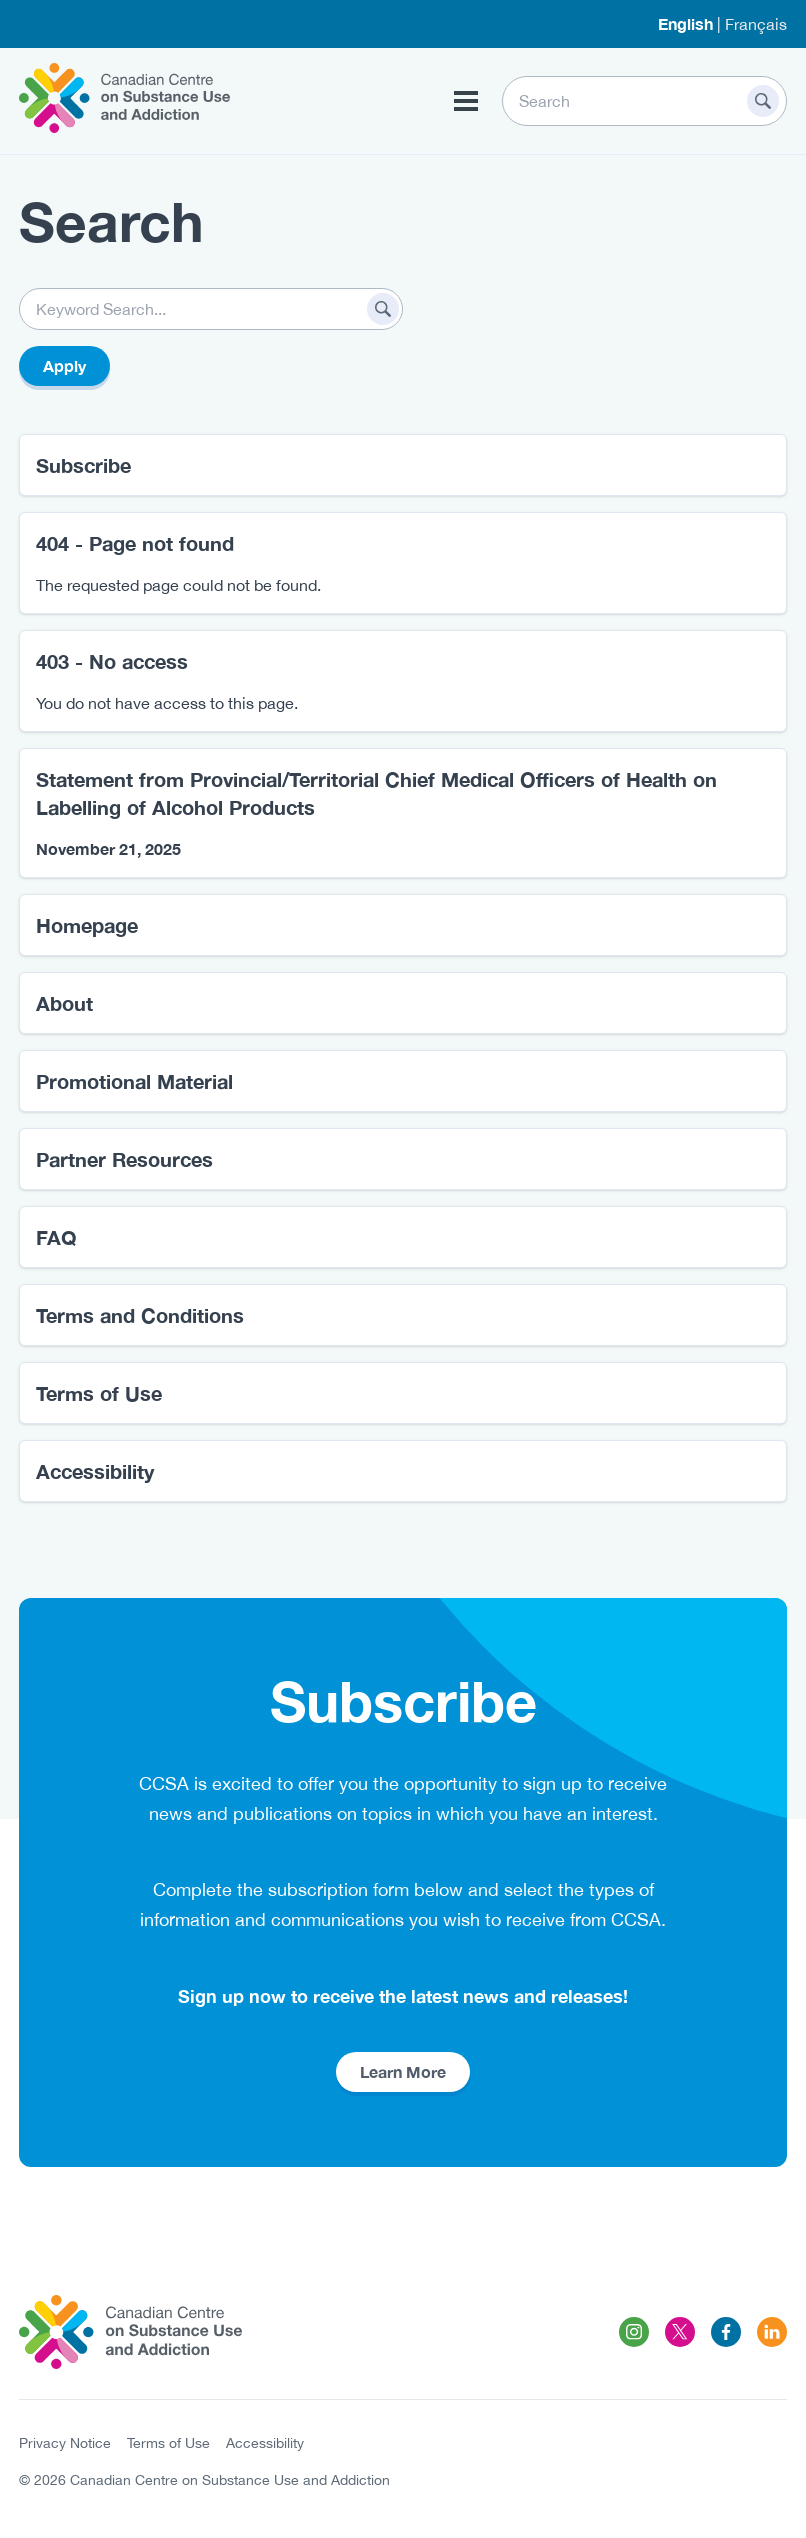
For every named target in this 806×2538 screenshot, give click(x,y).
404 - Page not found (135, 543)
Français (756, 24)
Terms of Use (99, 1393)
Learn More (403, 2071)
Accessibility (95, 1471)
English (685, 23)
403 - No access (112, 661)
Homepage (87, 925)
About (64, 1003)
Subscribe (83, 465)
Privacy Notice (65, 2443)
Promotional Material (134, 1081)
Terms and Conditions (140, 1315)
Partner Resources (124, 1159)
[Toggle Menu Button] (466, 101)
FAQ (56, 1237)
